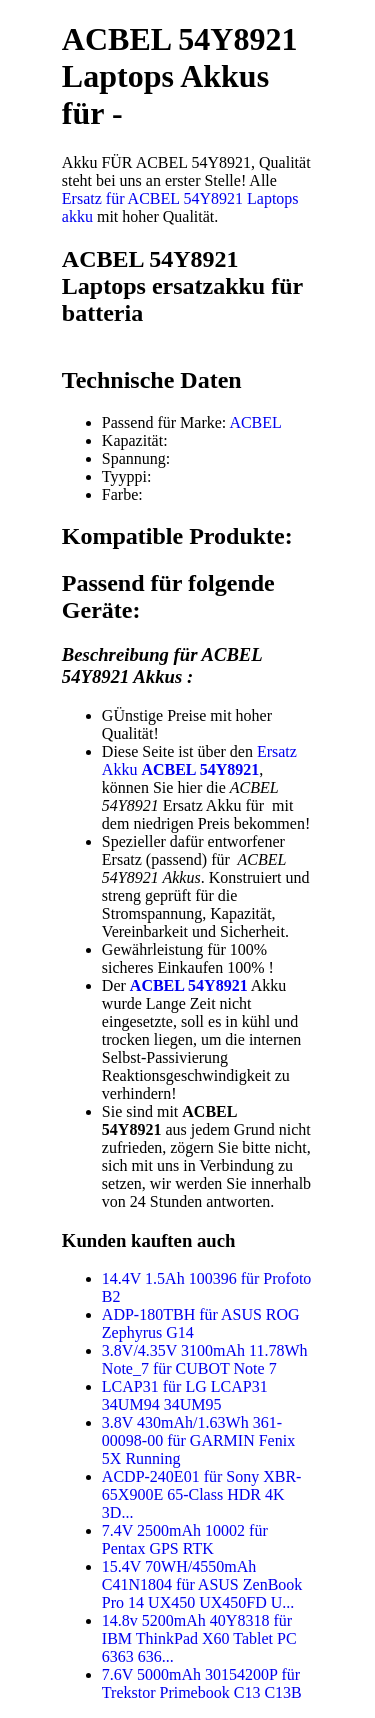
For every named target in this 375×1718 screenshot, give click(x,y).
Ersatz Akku (199, 760)
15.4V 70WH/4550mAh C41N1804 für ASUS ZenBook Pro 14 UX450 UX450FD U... (202, 1584)
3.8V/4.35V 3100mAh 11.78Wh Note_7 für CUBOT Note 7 (205, 1359)
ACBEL (255, 422)
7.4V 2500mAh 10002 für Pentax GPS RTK (185, 1539)
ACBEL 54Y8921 (189, 985)
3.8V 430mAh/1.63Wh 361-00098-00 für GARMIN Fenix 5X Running (198, 1440)
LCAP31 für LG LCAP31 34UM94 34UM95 (185, 1395)
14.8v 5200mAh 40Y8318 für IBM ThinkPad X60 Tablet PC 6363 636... (199, 1638)
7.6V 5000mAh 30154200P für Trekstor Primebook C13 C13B (202, 1683)
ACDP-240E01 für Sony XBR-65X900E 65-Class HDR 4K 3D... (202, 1494)
